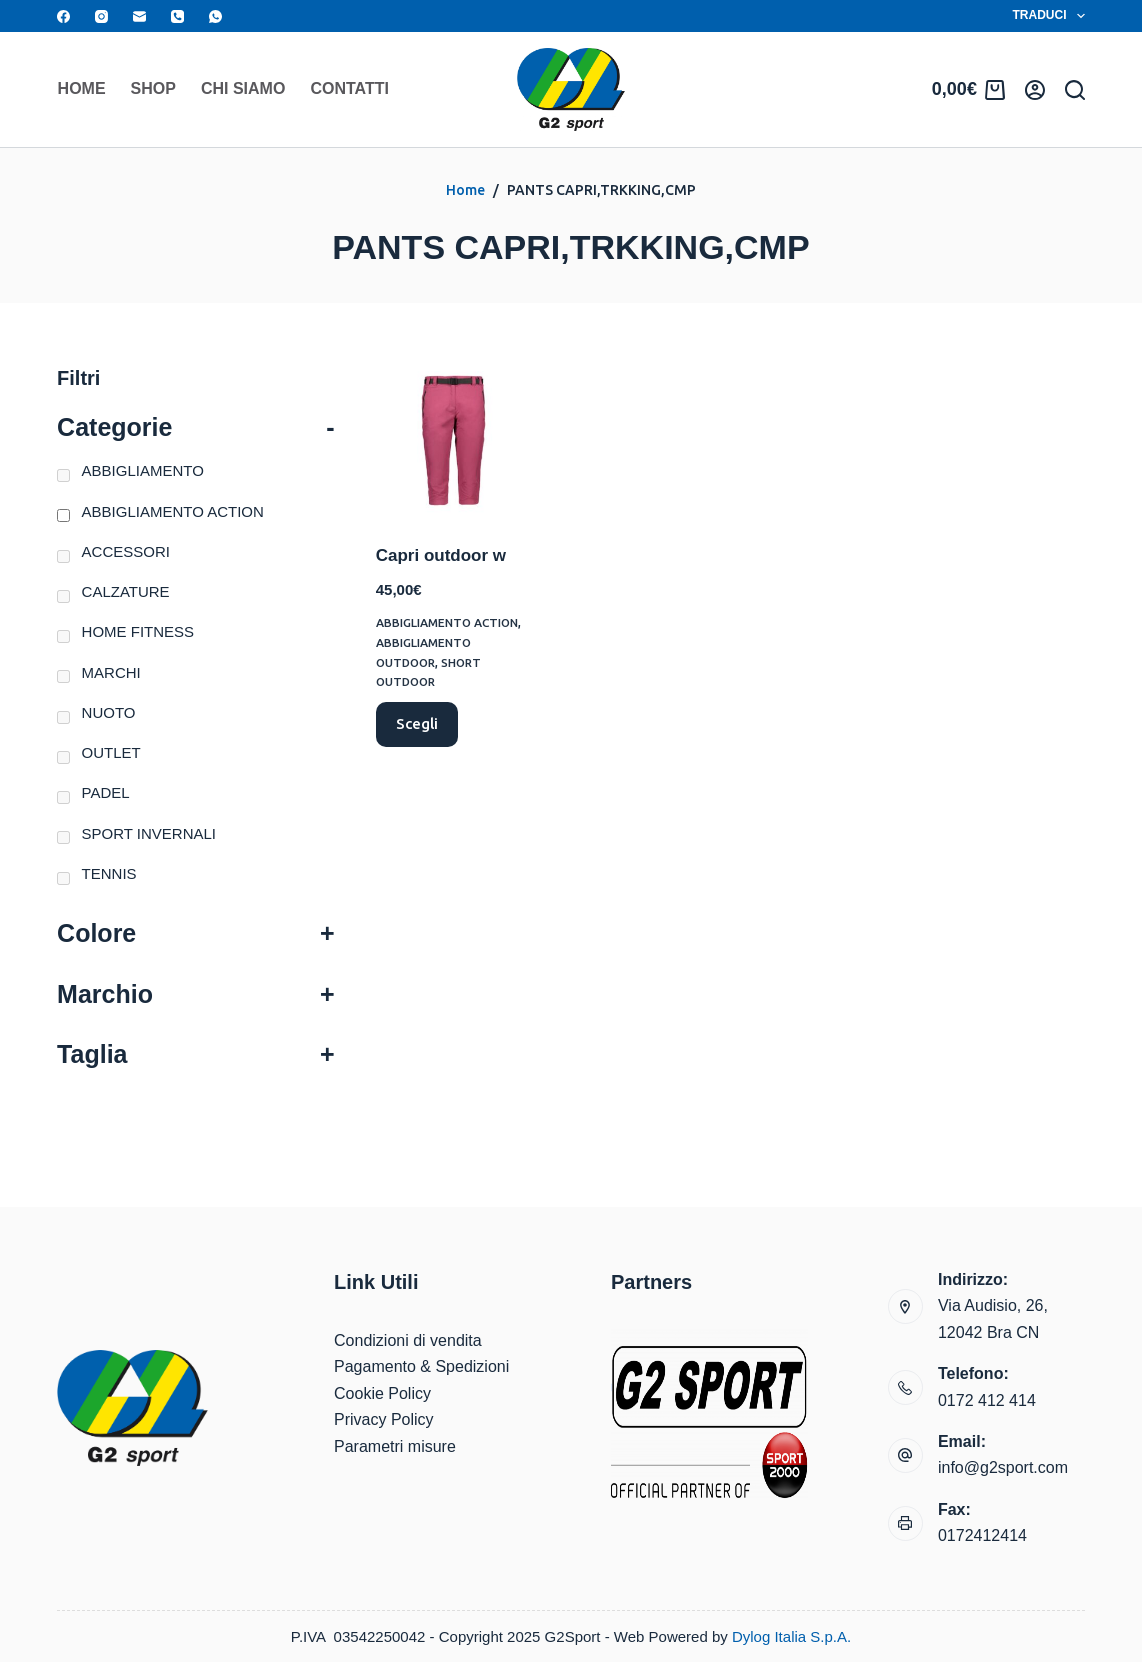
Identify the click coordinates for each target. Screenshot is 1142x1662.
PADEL (106, 792)
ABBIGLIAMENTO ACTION (448, 622)
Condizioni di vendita (408, 1340)
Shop (153, 88)
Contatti (349, 88)
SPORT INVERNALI (149, 833)
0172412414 (982, 1535)
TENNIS (109, 873)
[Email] (139, 16)
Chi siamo (243, 88)
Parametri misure (395, 1446)
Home (82, 88)
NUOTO (109, 712)
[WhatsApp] (215, 16)
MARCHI (111, 672)
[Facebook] (63, 16)
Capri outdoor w (441, 555)
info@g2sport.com (1003, 1467)
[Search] (1075, 90)
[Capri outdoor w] (453, 440)
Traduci (1049, 16)
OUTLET (111, 752)
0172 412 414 (987, 1400)
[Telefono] (177, 16)
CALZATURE (126, 591)
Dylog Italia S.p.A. (791, 1636)
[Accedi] (1035, 90)
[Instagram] (101, 16)
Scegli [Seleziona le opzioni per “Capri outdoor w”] (417, 723)
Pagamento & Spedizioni (421, 1366)
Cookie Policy (382, 1393)
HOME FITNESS (138, 631)
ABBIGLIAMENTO (143, 470)
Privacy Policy (384, 1419)
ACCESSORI (126, 551)
